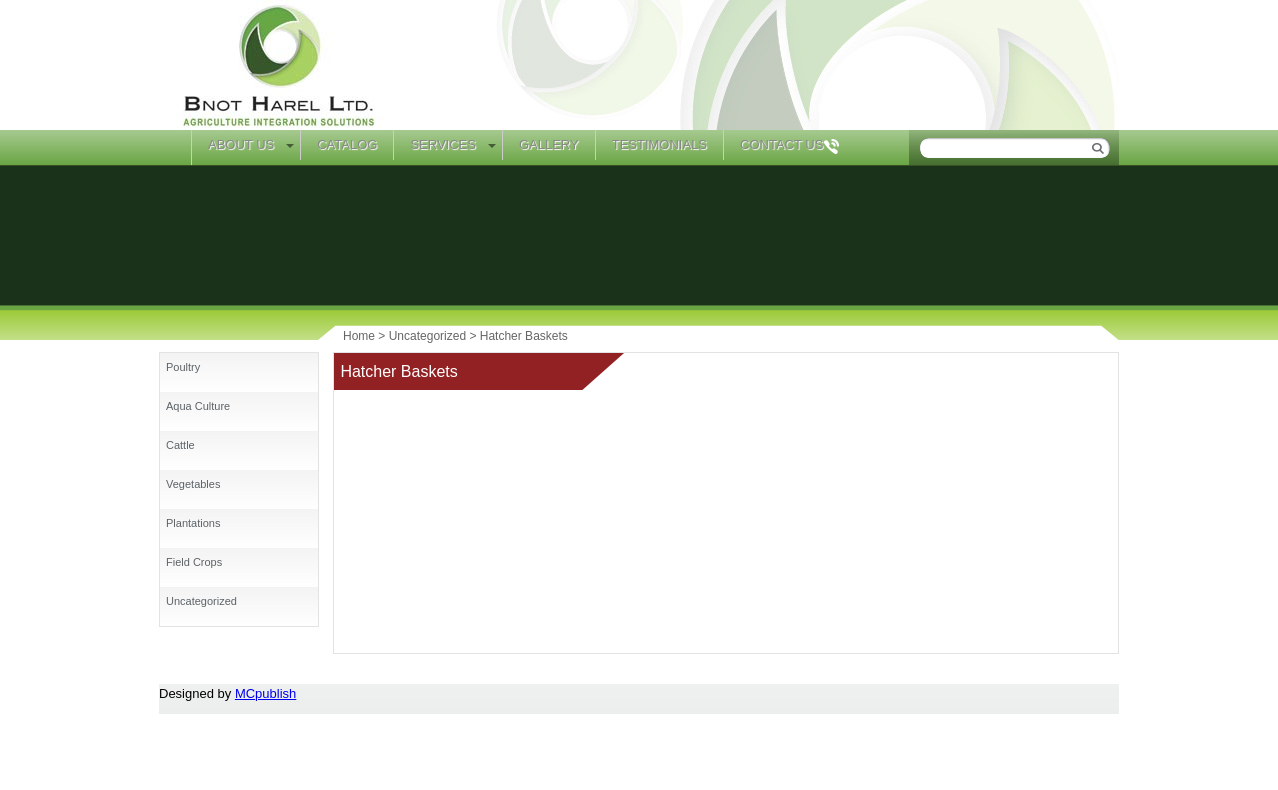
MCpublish (265, 693)
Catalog (347, 144)
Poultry (183, 367)
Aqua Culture (198, 406)
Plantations (193, 523)
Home (175, 147)
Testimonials (659, 144)
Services (443, 144)
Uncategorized (201, 601)
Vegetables (193, 484)
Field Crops (194, 562)
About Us (241, 144)
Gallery (549, 144)
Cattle (180, 445)
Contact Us (781, 144)
